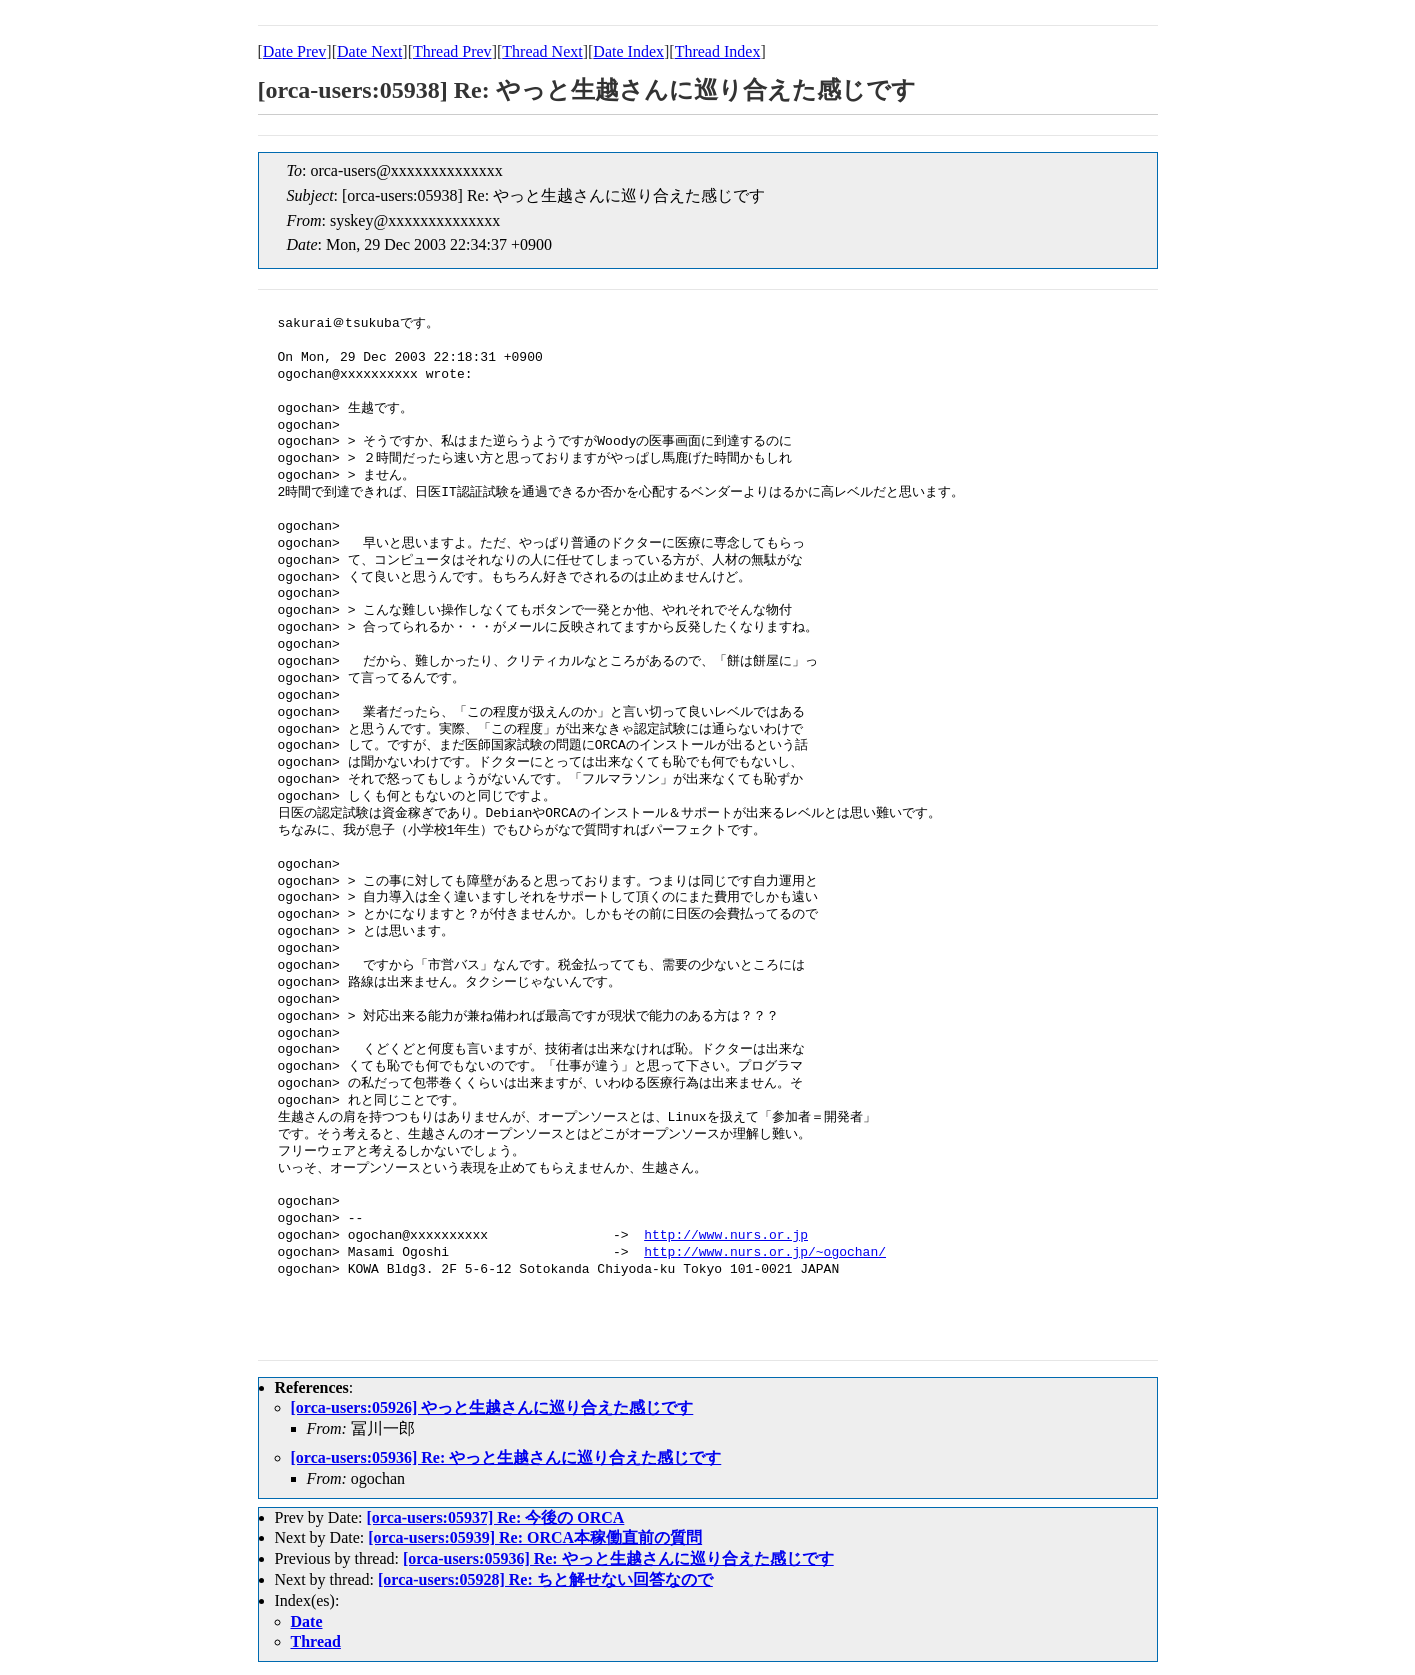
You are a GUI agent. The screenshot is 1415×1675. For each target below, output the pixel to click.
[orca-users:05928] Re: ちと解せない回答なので (545, 1579)
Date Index (628, 51)
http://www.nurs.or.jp (726, 1236)
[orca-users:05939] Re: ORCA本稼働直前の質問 (535, 1537)
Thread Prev (452, 51)
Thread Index (718, 51)
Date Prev (295, 51)
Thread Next (542, 51)
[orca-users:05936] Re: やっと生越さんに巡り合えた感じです (506, 1457)
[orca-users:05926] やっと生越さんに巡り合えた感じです (492, 1407)
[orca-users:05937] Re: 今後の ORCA (495, 1517)
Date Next (369, 51)
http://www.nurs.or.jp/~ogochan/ (765, 1253)
